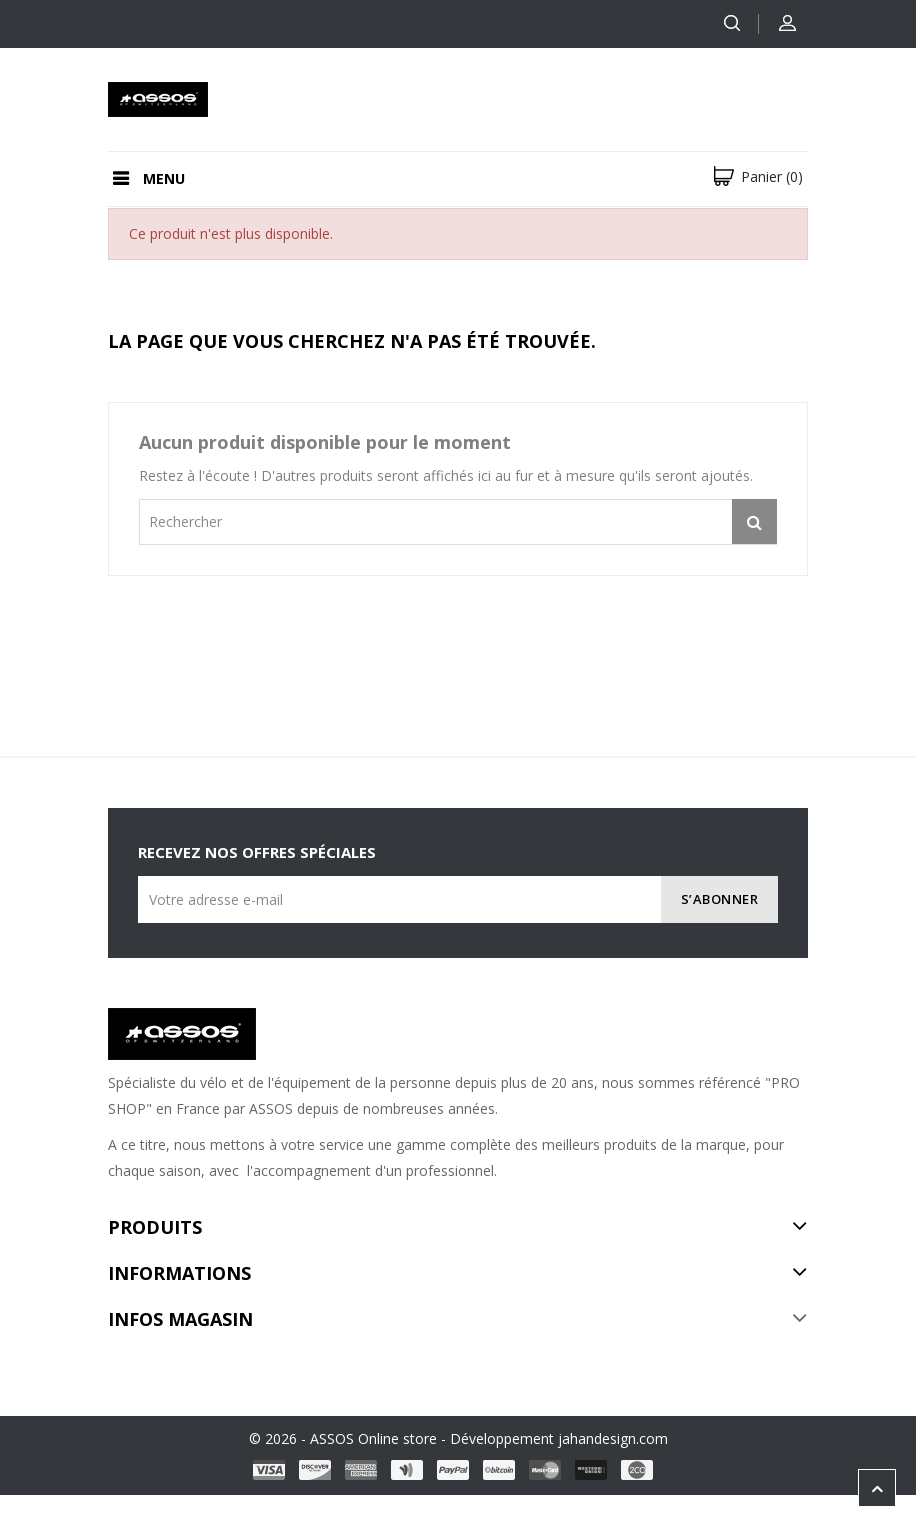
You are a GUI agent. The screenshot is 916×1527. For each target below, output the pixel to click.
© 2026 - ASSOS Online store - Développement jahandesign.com (458, 1438)
